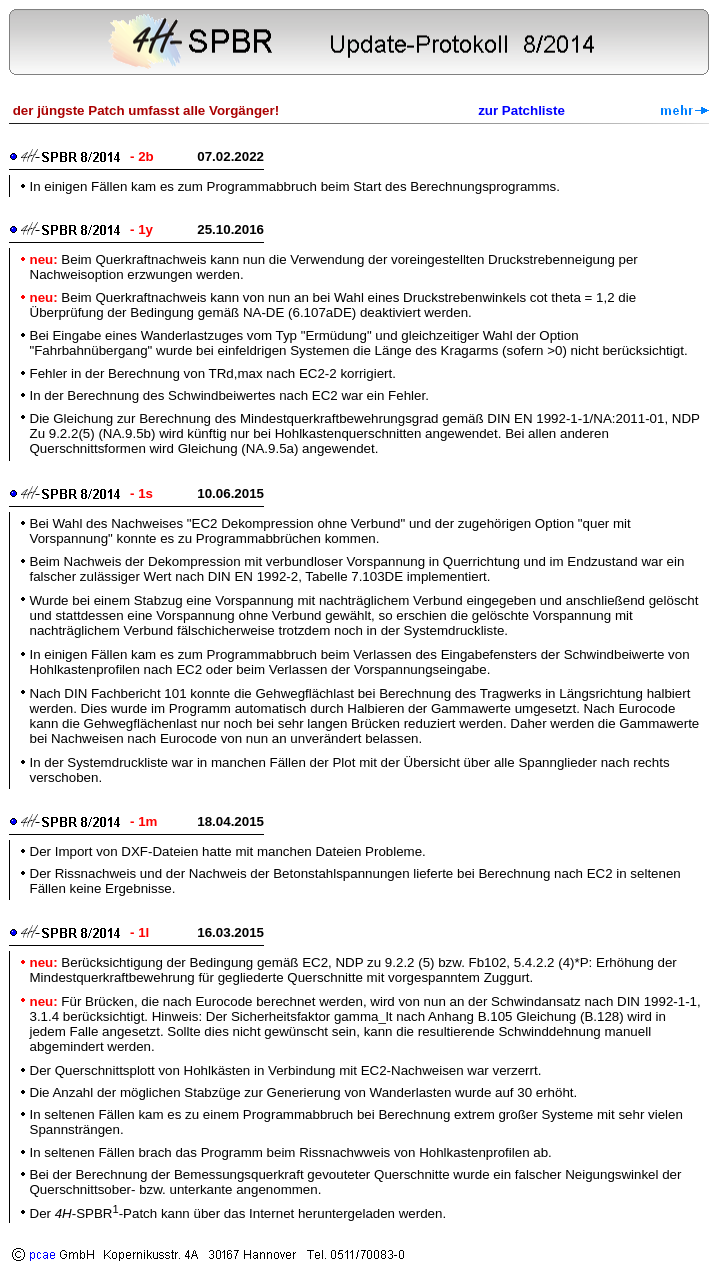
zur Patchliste (521, 110)
